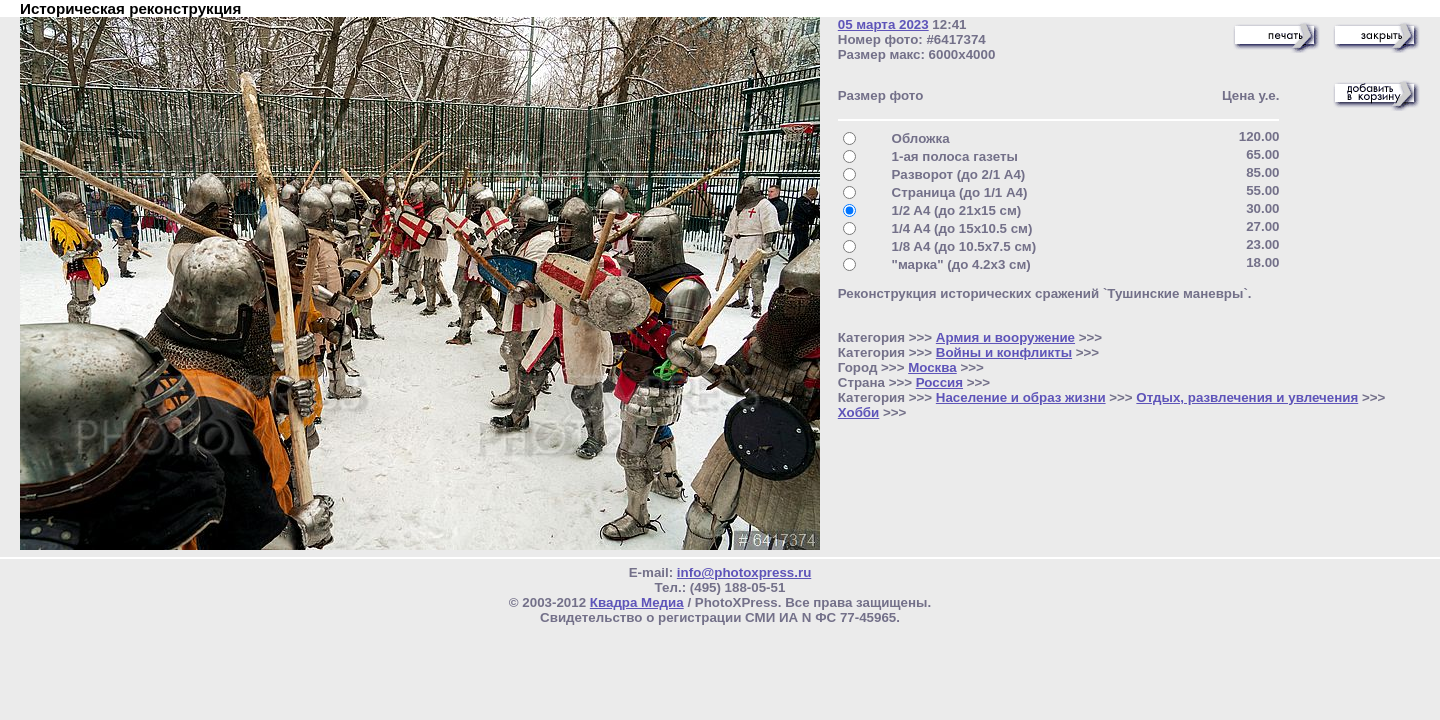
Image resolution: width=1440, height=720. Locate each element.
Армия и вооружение (1005, 337)
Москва (932, 367)
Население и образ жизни (1021, 397)
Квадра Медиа (637, 602)
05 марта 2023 (883, 24)
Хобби (859, 412)
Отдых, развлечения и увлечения (1247, 397)
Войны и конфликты (1004, 352)
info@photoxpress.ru (744, 572)
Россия (939, 382)
